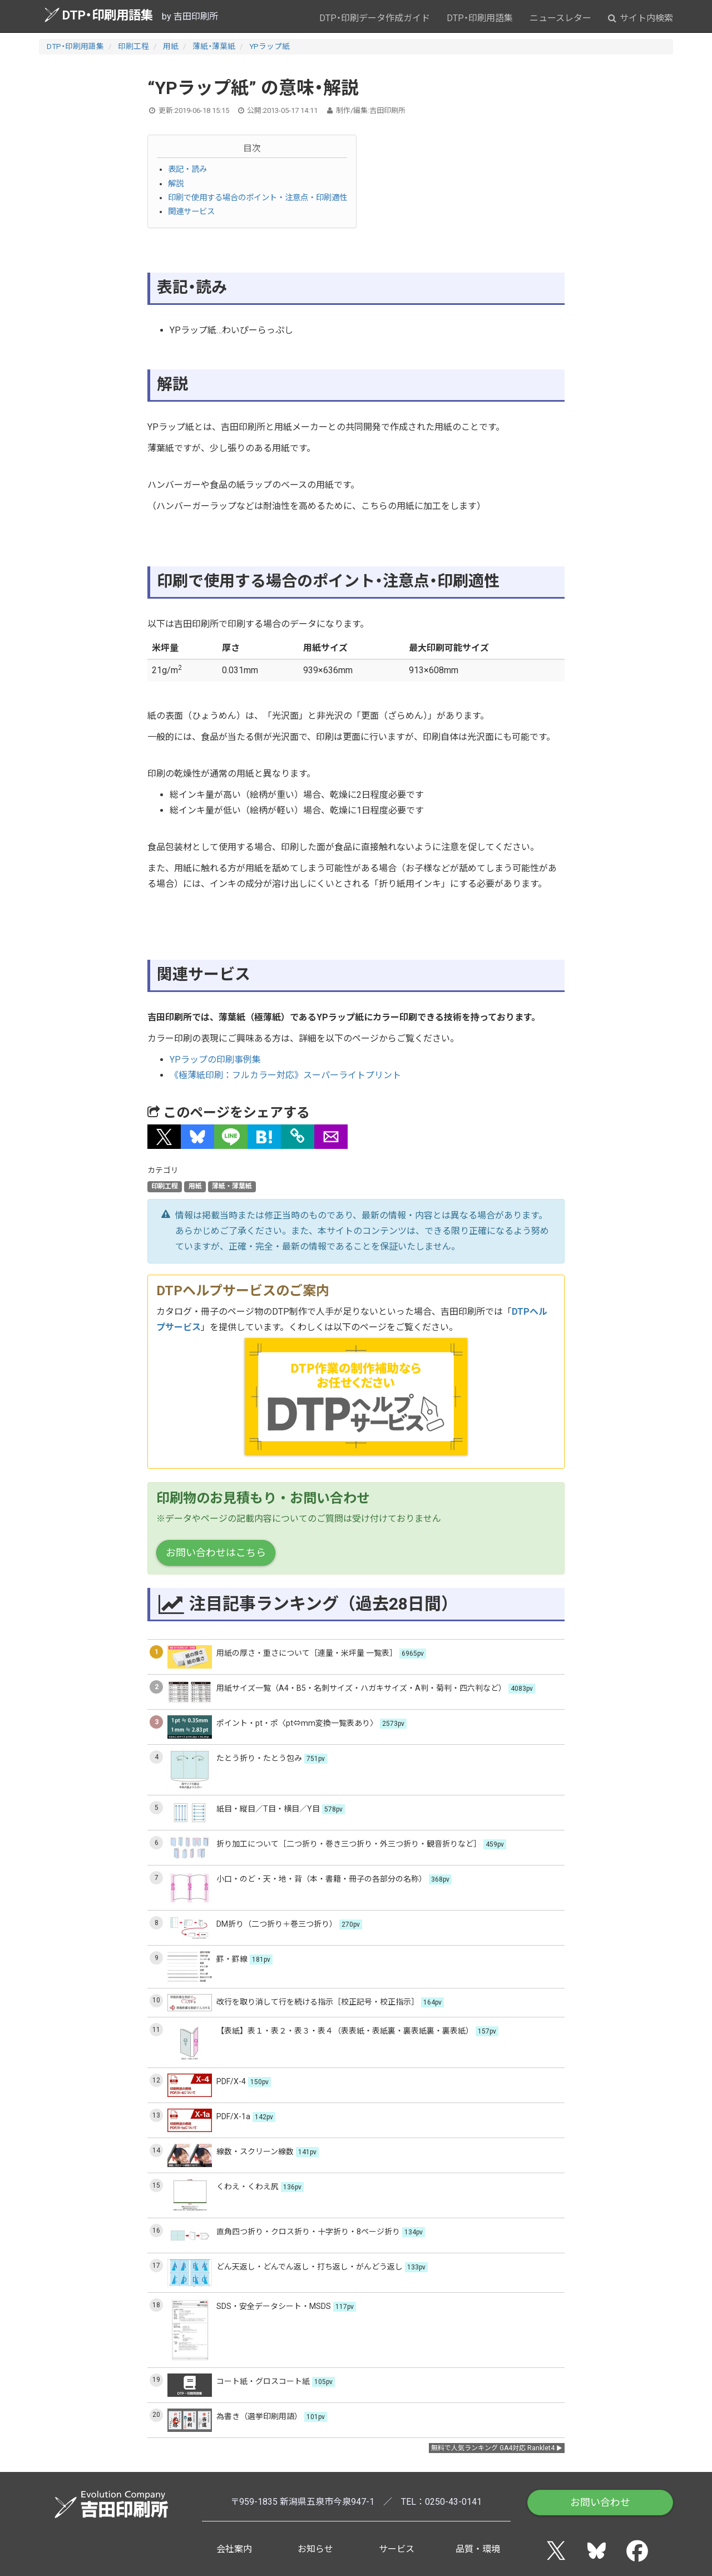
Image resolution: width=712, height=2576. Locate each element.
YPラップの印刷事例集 (215, 1059)
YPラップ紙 (269, 46)
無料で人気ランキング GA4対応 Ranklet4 (493, 2448)
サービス (396, 2549)
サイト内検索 (640, 18)
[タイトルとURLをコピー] (297, 1136)
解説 (176, 184)
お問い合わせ (600, 2502)
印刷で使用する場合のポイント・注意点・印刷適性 (257, 198)
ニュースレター (560, 18)
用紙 (171, 46)
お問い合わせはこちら (216, 1552)
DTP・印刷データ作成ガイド (374, 18)
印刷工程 (133, 46)
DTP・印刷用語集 (98, 14)
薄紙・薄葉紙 (213, 46)
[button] (164, 1136)
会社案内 (234, 2549)
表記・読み (187, 169)
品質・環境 (478, 2549)
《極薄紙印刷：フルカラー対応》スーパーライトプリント (285, 1075)
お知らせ (315, 2549)
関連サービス (191, 211)
